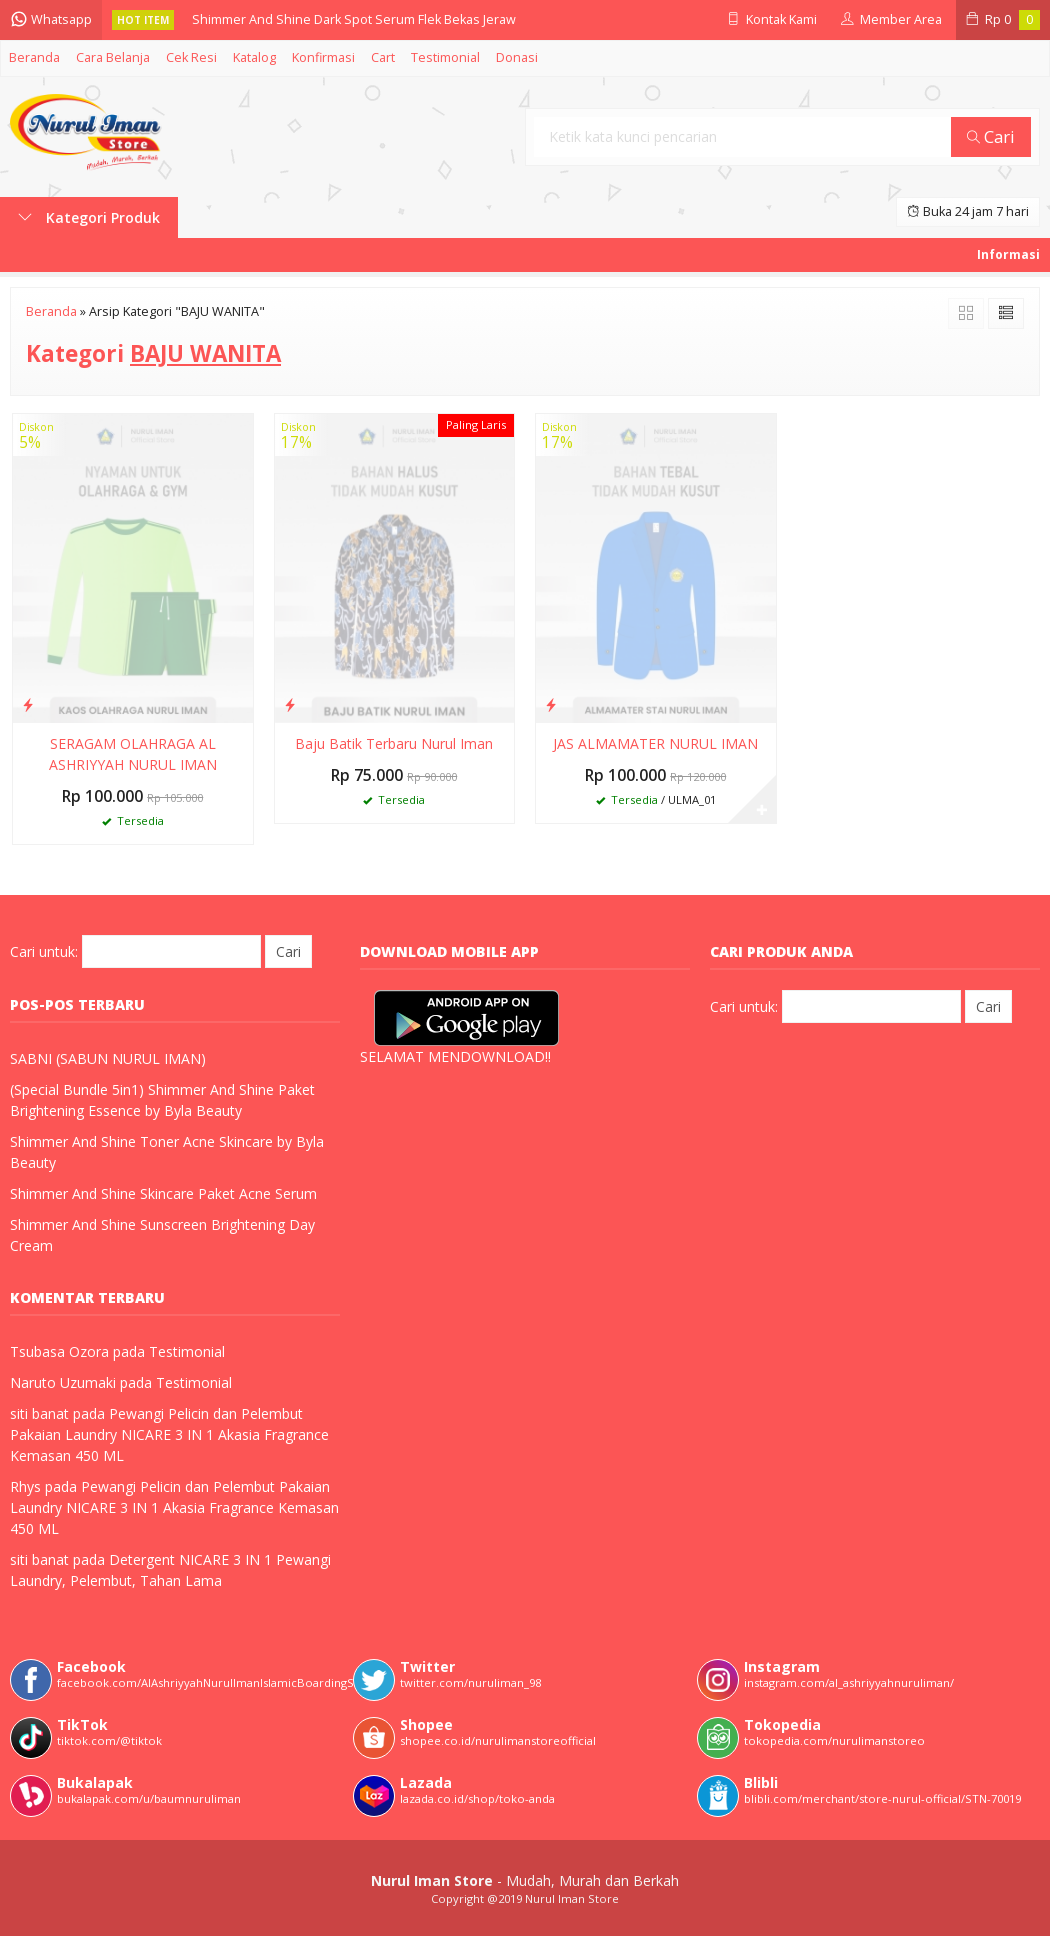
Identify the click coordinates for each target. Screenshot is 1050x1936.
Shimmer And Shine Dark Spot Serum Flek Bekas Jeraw (354, 19)
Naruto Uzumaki (63, 1382)
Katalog (254, 57)
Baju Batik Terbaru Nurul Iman (394, 743)
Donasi (517, 57)
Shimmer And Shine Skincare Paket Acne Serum (163, 1193)
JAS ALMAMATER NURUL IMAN (655, 743)
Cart (383, 57)
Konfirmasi (323, 57)
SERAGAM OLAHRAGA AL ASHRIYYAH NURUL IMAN (133, 754)
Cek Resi (191, 57)
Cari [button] (991, 136)
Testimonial (445, 57)
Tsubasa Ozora (59, 1351)
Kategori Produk (89, 217)
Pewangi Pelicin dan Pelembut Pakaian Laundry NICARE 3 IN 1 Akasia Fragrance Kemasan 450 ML (169, 1434)
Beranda (34, 57)
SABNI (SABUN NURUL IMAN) (108, 1058)
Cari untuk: (44, 951)
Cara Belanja (113, 57)
